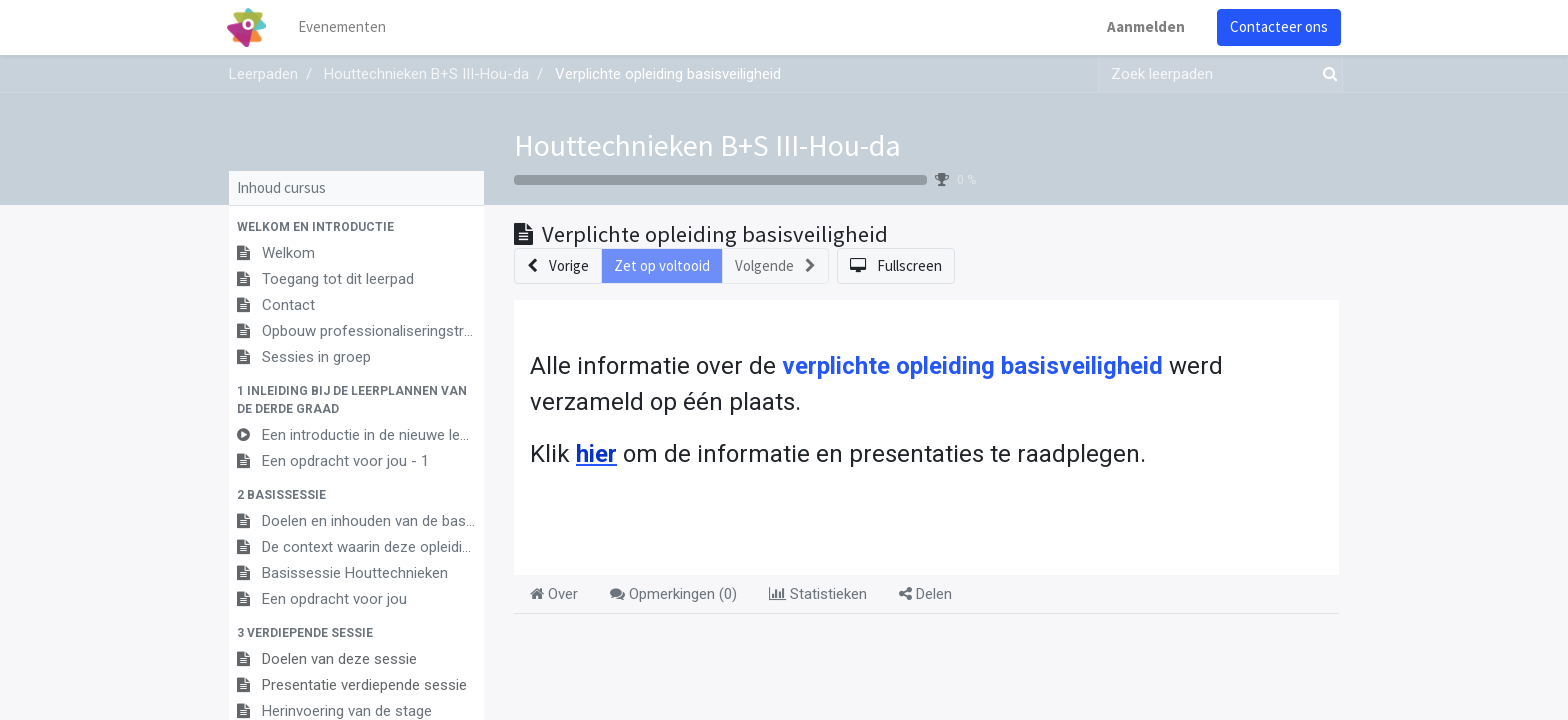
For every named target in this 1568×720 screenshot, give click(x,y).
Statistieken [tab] (818, 594)
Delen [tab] (925, 594)
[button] (356, 227)
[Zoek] (1326, 74)
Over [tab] (554, 594)
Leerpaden (263, 74)
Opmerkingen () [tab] (673, 594)
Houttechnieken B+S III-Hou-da (707, 145)
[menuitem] (344, 27)
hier (596, 454)
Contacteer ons (1277, 26)
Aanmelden (1144, 26)
